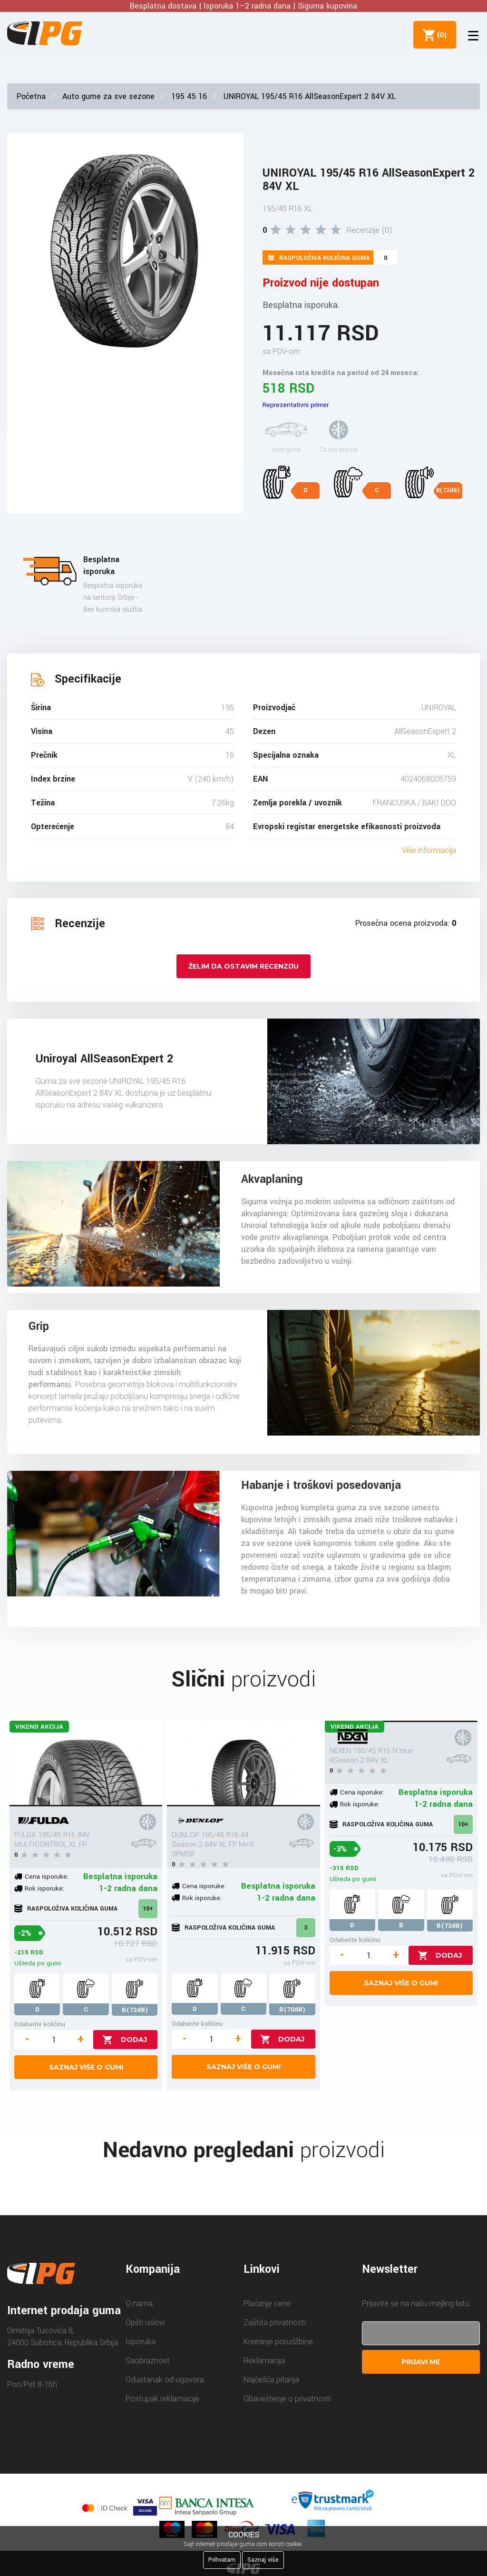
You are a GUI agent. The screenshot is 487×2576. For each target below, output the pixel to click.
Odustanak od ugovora (165, 2379)
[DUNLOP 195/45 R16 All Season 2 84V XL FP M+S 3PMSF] (243, 1763)
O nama (139, 2303)
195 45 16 (189, 96)
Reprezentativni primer (296, 404)
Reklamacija (264, 2360)
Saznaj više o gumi (86, 2067)
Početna (31, 96)
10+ (148, 1908)
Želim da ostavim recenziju (243, 966)
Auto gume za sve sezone (108, 96)
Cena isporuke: (46, 1876)
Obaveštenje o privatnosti (287, 2398)
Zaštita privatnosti (275, 2322)
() (440, 34)
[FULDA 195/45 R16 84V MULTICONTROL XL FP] (86, 1763)
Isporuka (141, 2341)
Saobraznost (148, 2360)
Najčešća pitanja (271, 2379)
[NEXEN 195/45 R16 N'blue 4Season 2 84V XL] (401, 1721)
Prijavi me (420, 2362)
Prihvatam (221, 2560)
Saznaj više (263, 2560)
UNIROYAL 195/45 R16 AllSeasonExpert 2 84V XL (310, 96)
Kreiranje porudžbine (278, 2341)
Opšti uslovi (145, 2322)
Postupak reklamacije (162, 2398)
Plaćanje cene (267, 2303)
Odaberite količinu (39, 2024)
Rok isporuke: (44, 1888)
